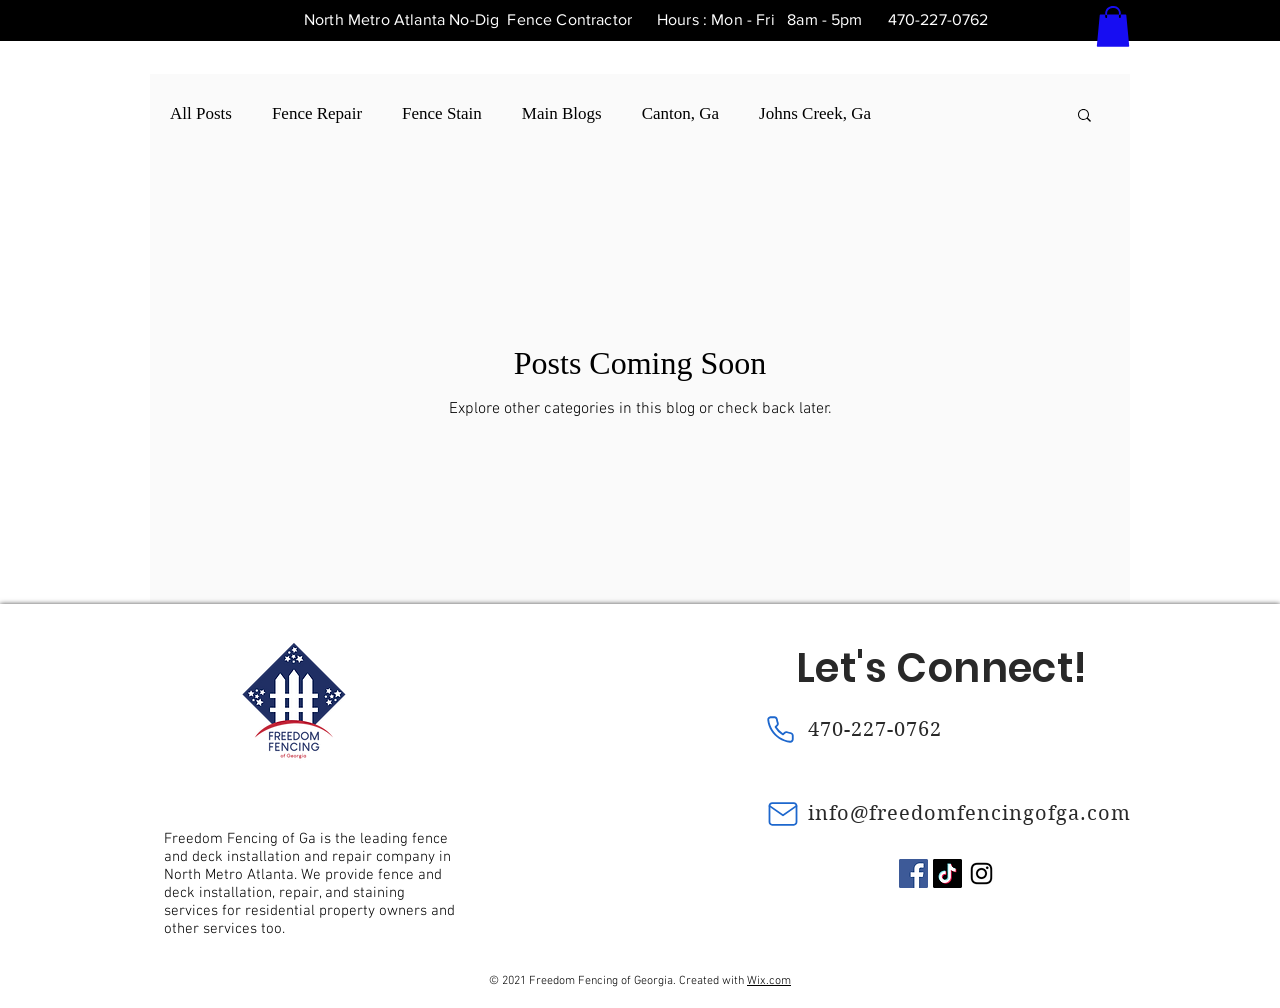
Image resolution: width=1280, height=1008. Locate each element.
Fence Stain (442, 113)
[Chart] (163, 993)
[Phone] (780, 730)
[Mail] (783, 814)
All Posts (201, 113)
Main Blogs (562, 113)
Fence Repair (317, 113)
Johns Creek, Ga (815, 113)
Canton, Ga (680, 113)
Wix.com (769, 981)
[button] (1113, 26)
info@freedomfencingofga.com (969, 813)
